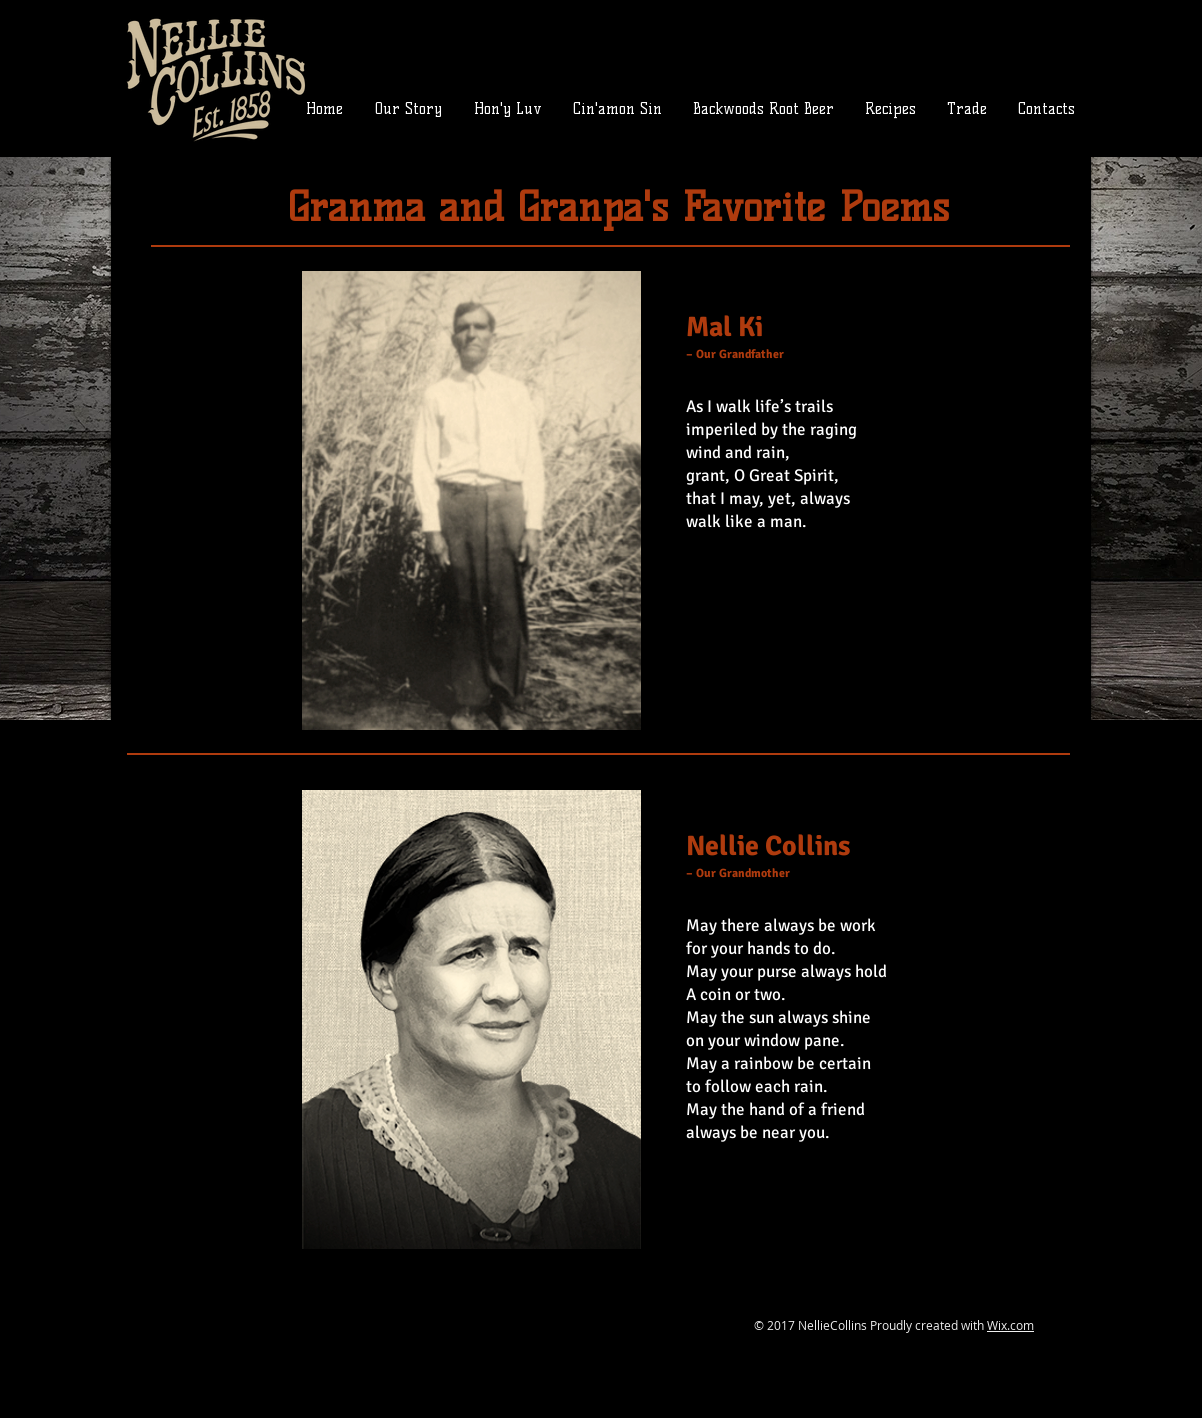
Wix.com (1010, 1325)
